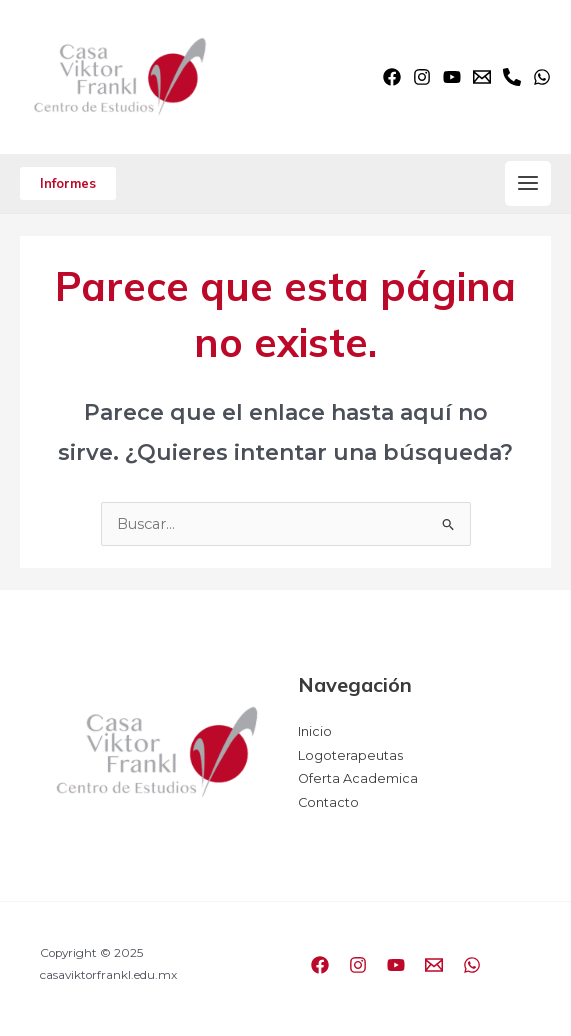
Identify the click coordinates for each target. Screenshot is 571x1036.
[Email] (482, 77)
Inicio (315, 731)
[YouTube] (452, 77)
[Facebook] (392, 77)
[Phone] (512, 77)
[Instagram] (422, 77)
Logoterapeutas (350, 755)
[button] (68, 183)
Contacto (328, 802)
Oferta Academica (358, 778)
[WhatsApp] (542, 77)
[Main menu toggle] (528, 184)
